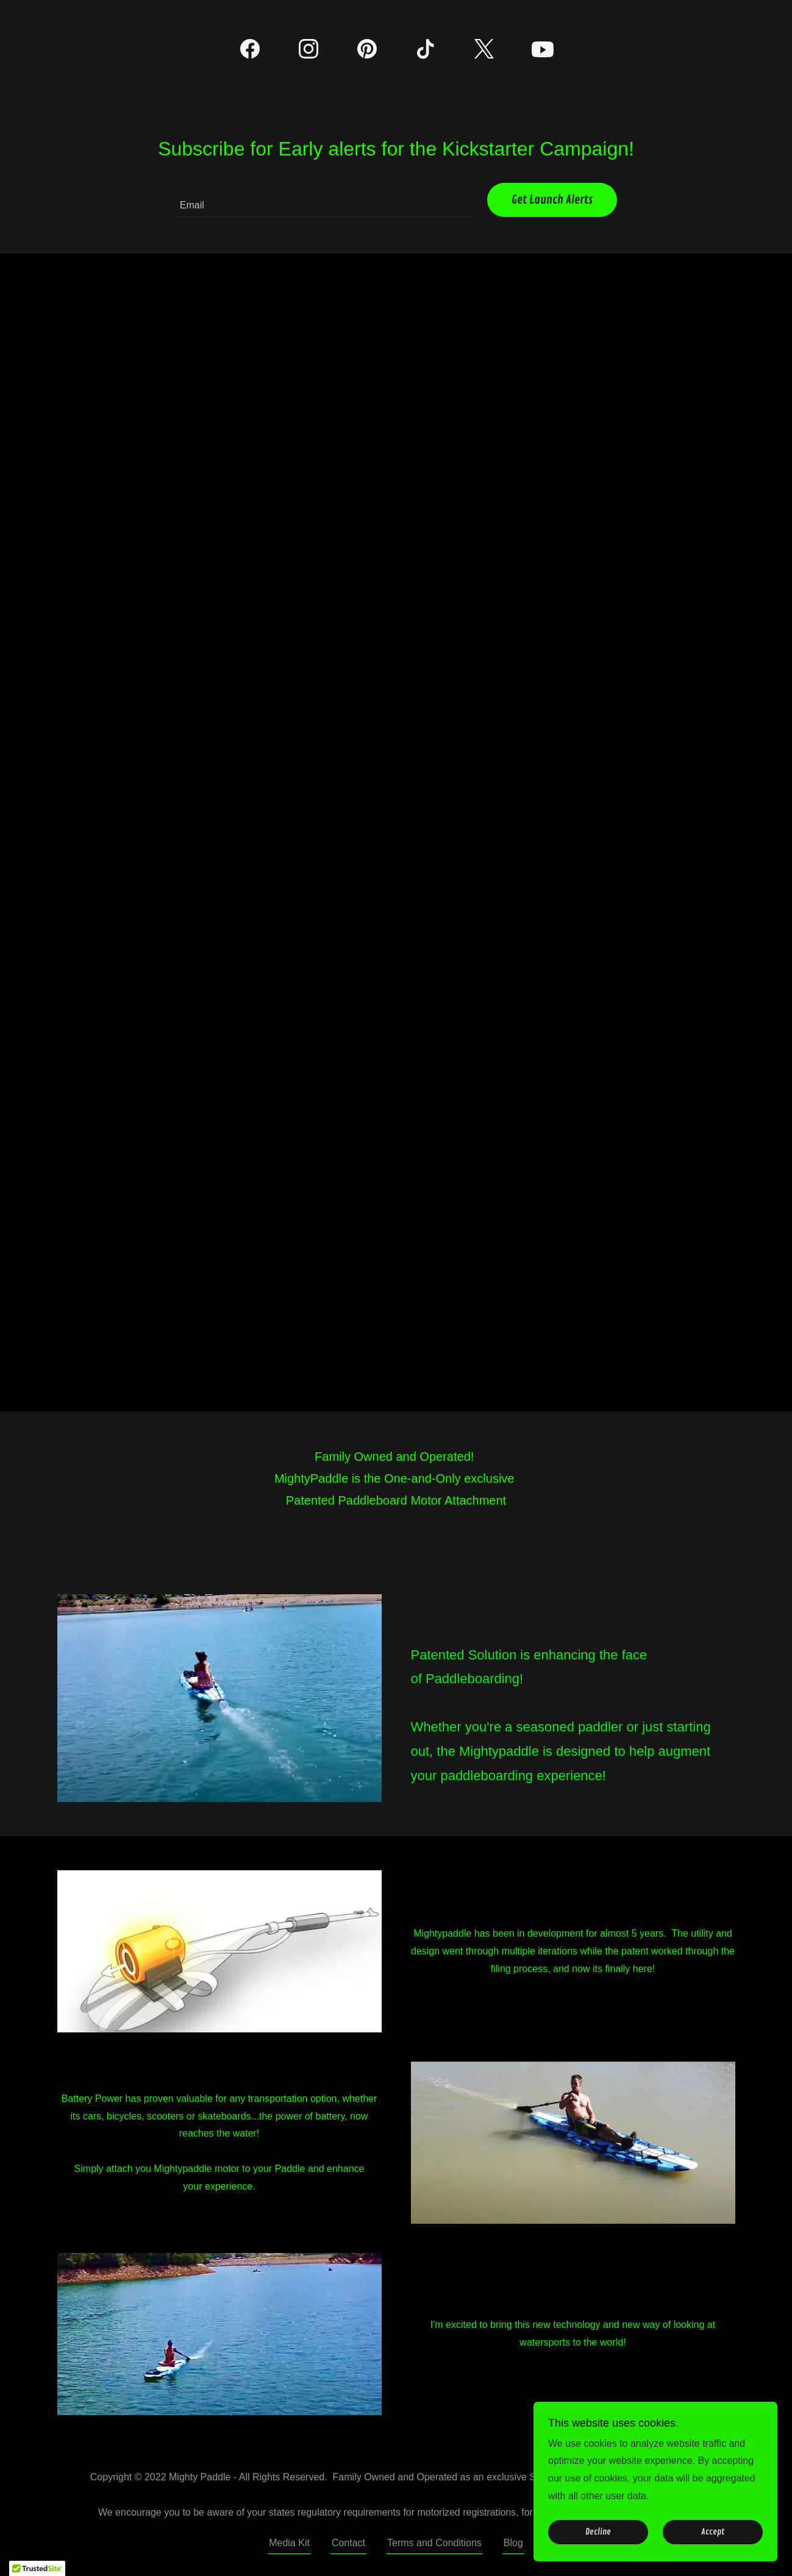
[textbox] (324, 200)
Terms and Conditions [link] (434, 2543)
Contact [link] (348, 2543)
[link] (250, 51)
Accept (712, 2532)
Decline (598, 2532)
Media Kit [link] (289, 2543)
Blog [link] (513, 2543)
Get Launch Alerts (552, 200)
